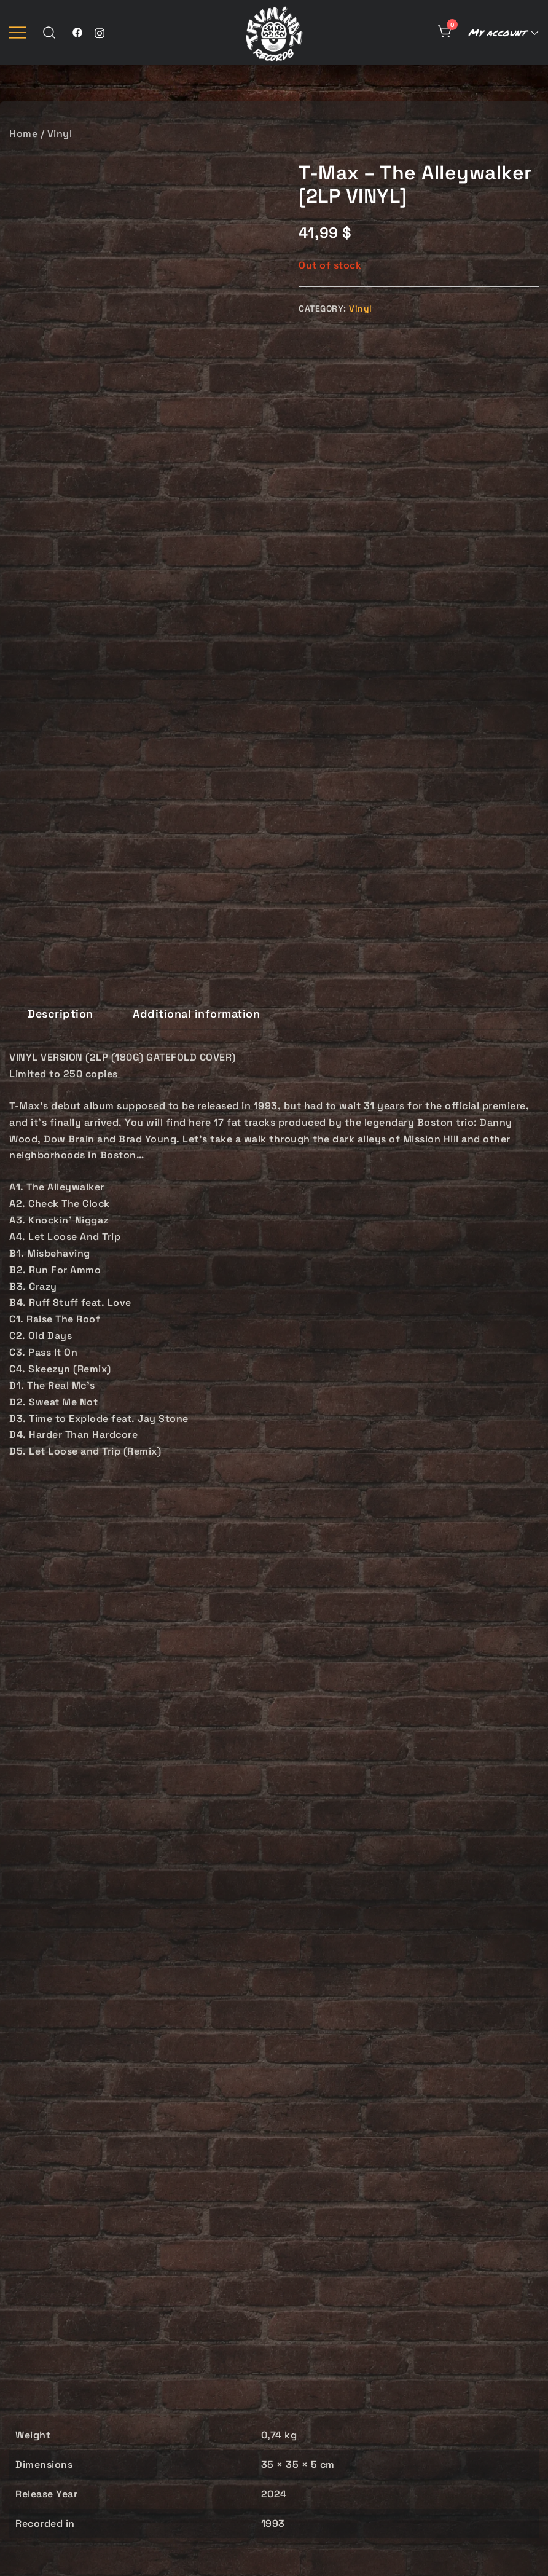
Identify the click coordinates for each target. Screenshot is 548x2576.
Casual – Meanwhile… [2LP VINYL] (91, 2266)
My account (497, 32)
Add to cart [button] (91, 2351)
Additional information (196, 386)
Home (23, 133)
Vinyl (59, 133)
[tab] (60, 386)
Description (60, 386)
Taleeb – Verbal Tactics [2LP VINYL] (274, 2266)
